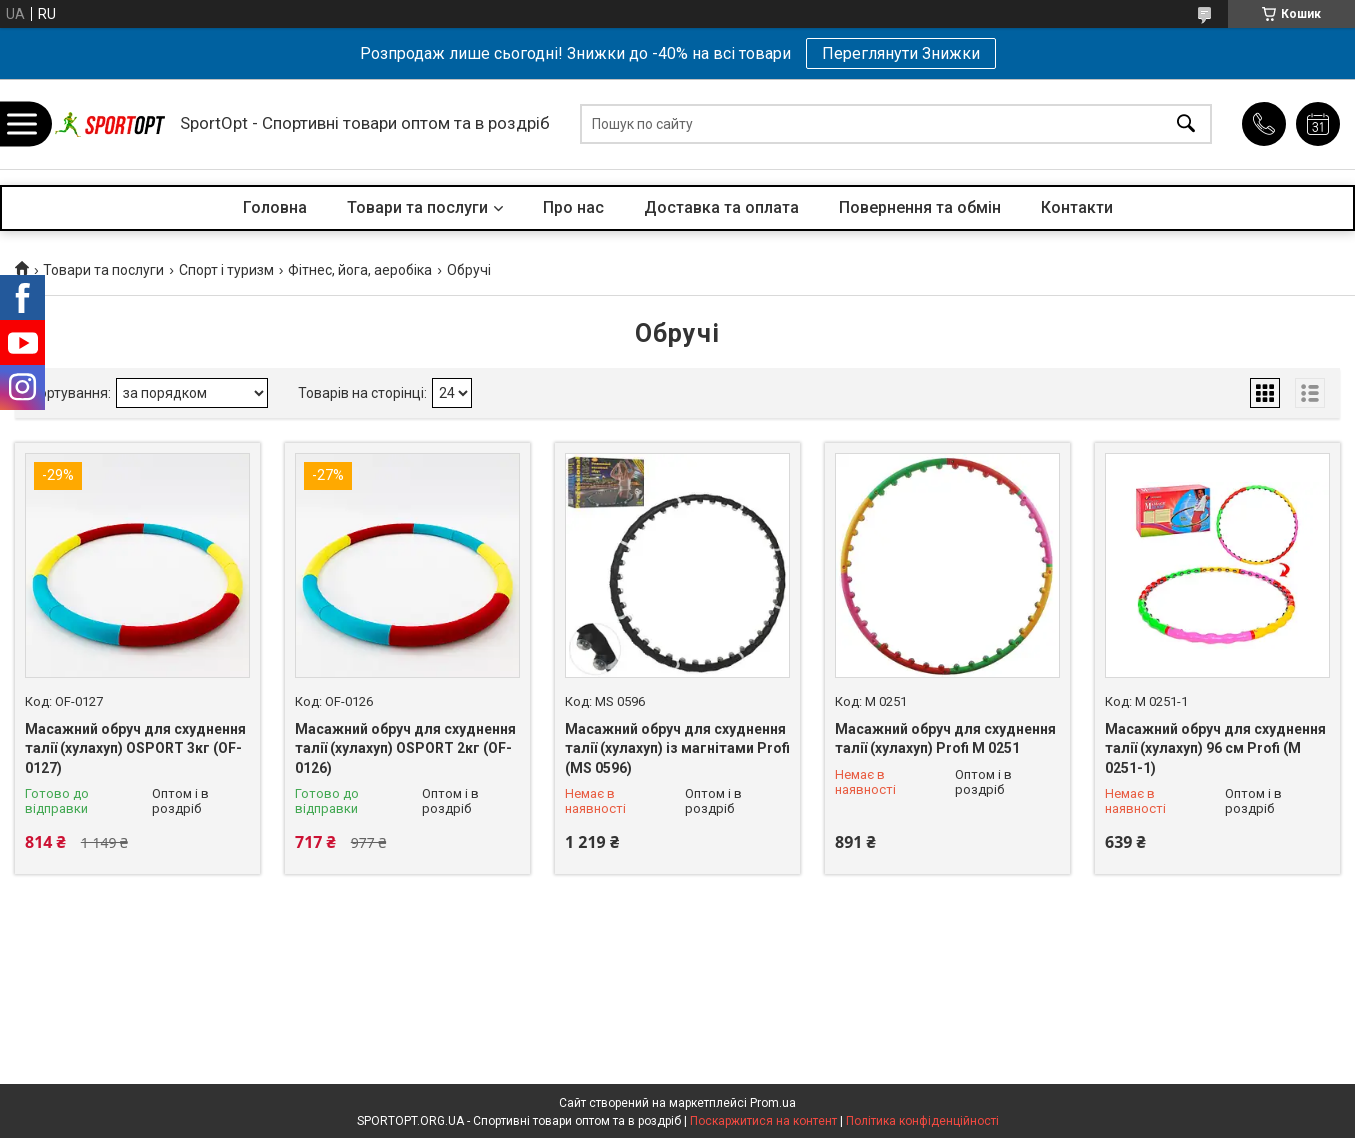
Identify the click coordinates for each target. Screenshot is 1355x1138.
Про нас (573, 207)
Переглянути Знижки (901, 53)
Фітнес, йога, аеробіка (360, 270)
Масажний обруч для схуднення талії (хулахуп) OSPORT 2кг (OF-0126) (405, 748)
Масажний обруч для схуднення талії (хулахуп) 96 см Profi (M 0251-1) (1215, 748)
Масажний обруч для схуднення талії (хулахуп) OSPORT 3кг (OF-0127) (135, 748)
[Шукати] (1186, 124)
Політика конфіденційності (922, 1121)
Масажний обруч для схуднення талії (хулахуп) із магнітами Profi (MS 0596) (677, 748)
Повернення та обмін (920, 207)
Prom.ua (773, 1103)
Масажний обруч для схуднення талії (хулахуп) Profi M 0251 (945, 739)
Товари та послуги (417, 207)
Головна (275, 207)
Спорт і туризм (226, 270)
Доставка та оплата (721, 207)
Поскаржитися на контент (763, 1121)
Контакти (1077, 207)
